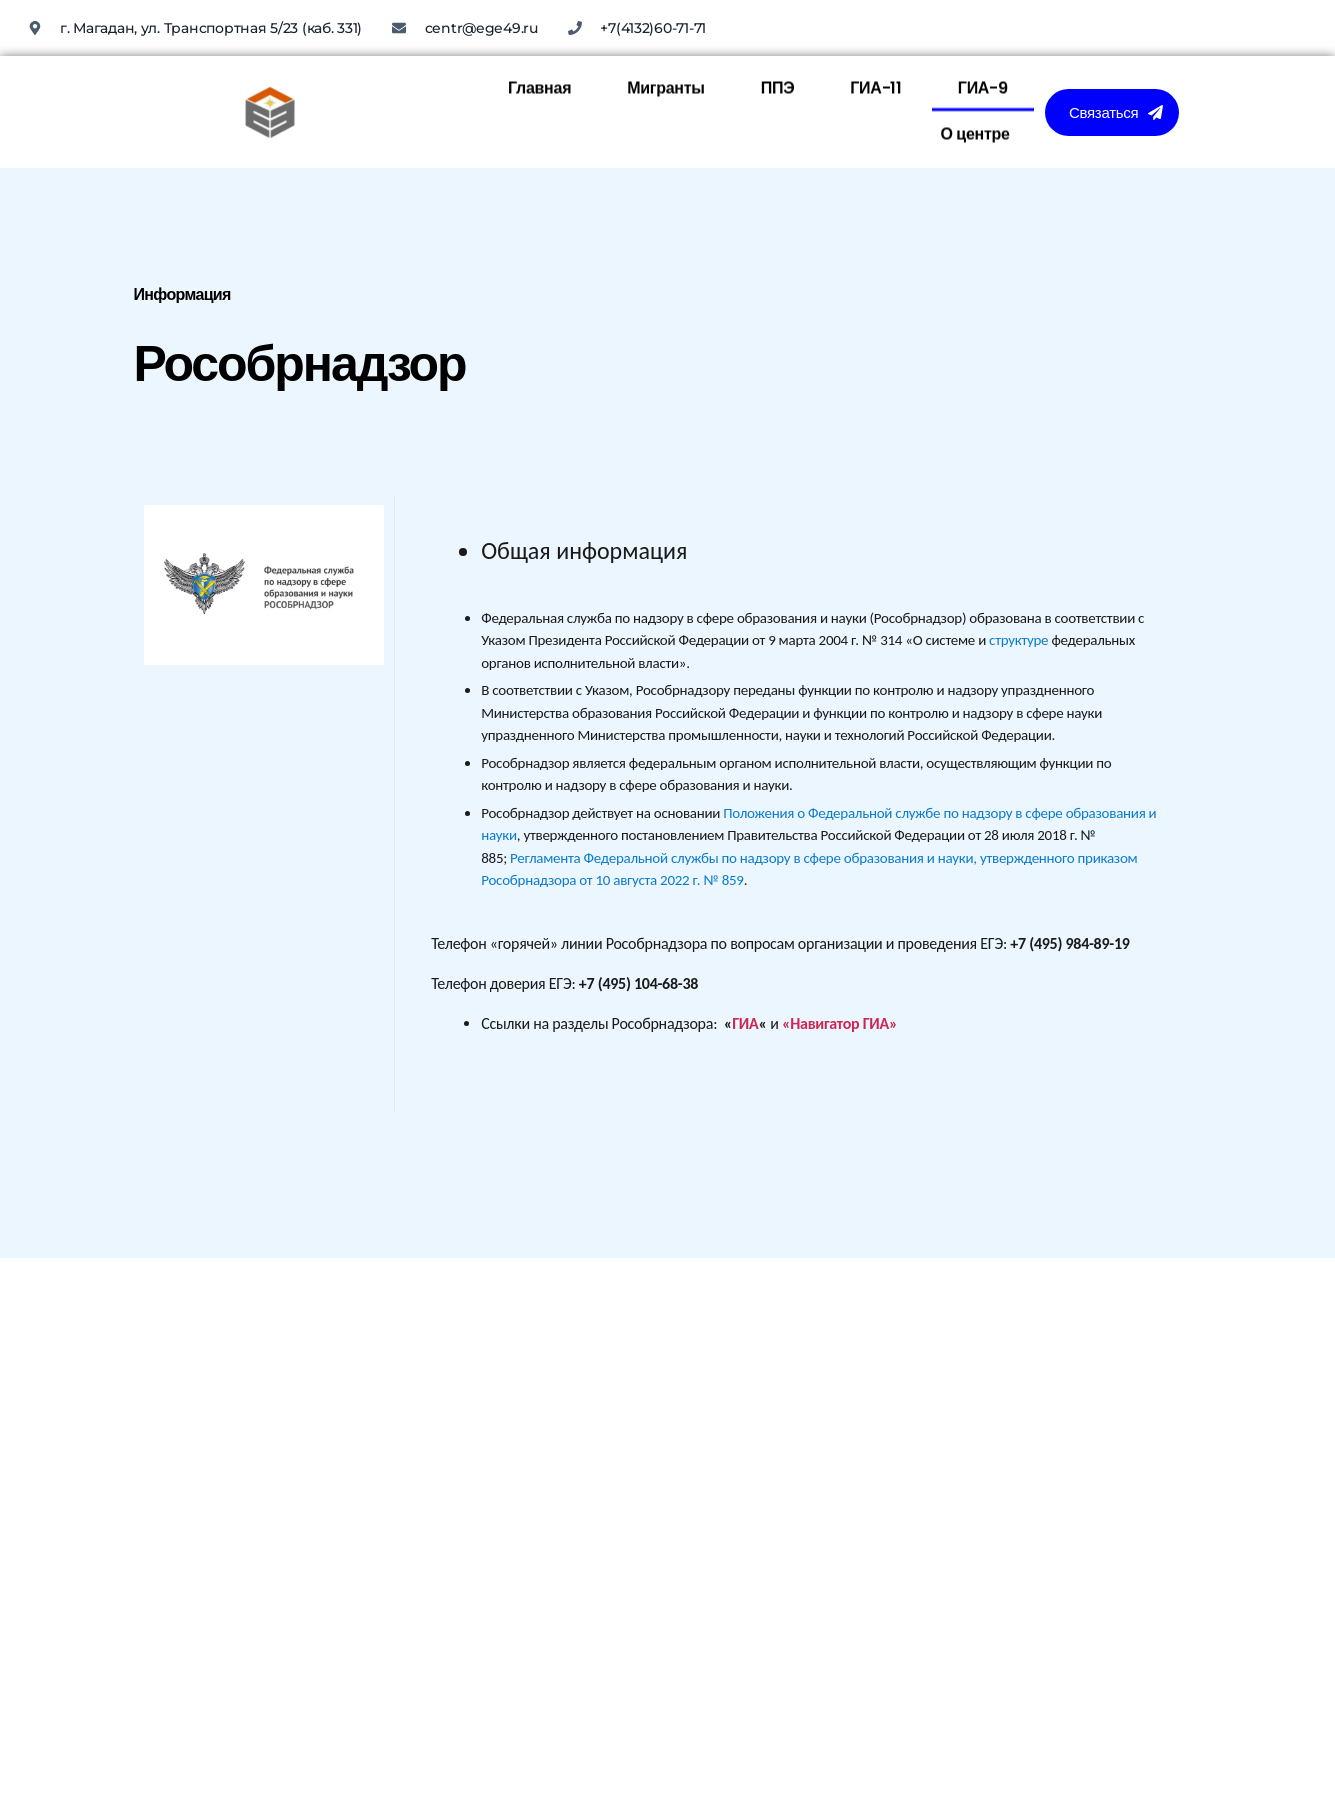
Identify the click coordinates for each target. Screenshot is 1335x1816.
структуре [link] (1018, 640)
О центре (974, 61)
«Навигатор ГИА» (839, 1023)
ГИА (745, 1023)
